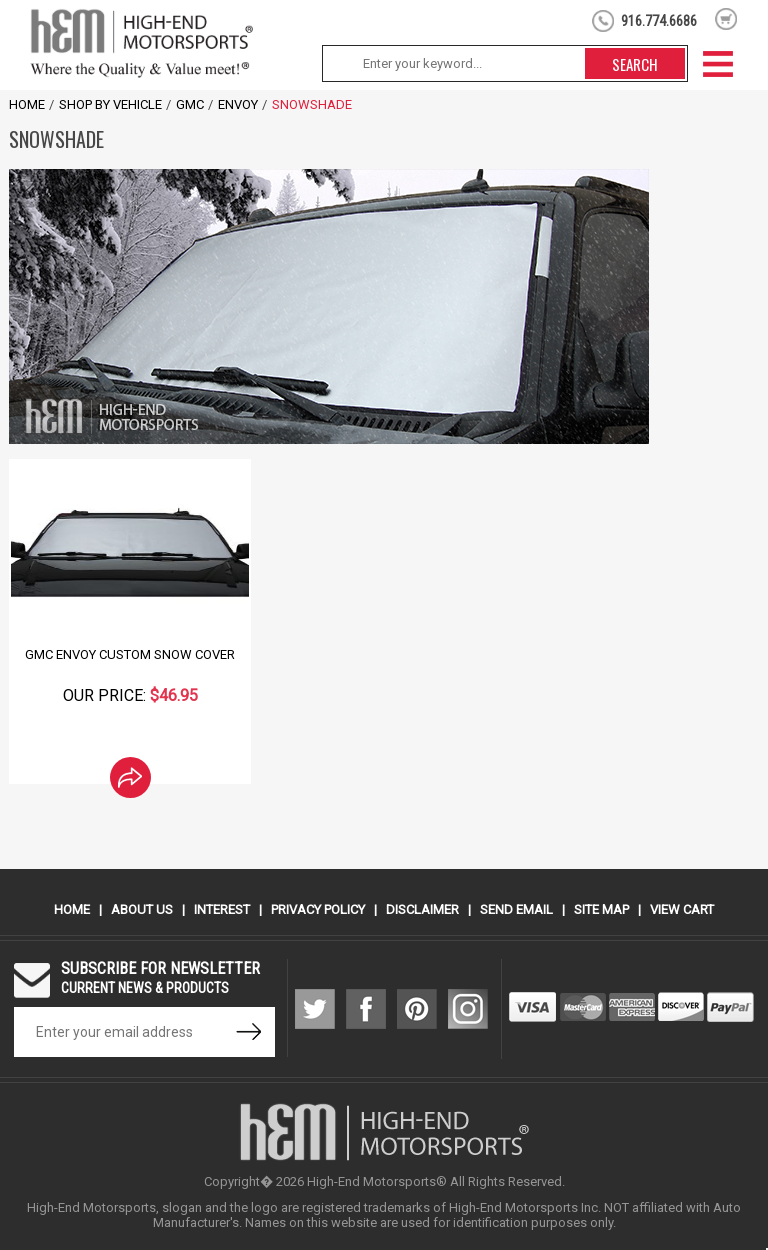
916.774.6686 (659, 21)
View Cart (682, 909)
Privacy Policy (318, 909)
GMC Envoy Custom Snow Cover (130, 654)
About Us (142, 909)
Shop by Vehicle (110, 104)
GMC (190, 104)
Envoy (238, 104)
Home (27, 104)
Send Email (516, 909)
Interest (222, 909)
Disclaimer (422, 909)
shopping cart (726, 19)
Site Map (601, 909)
